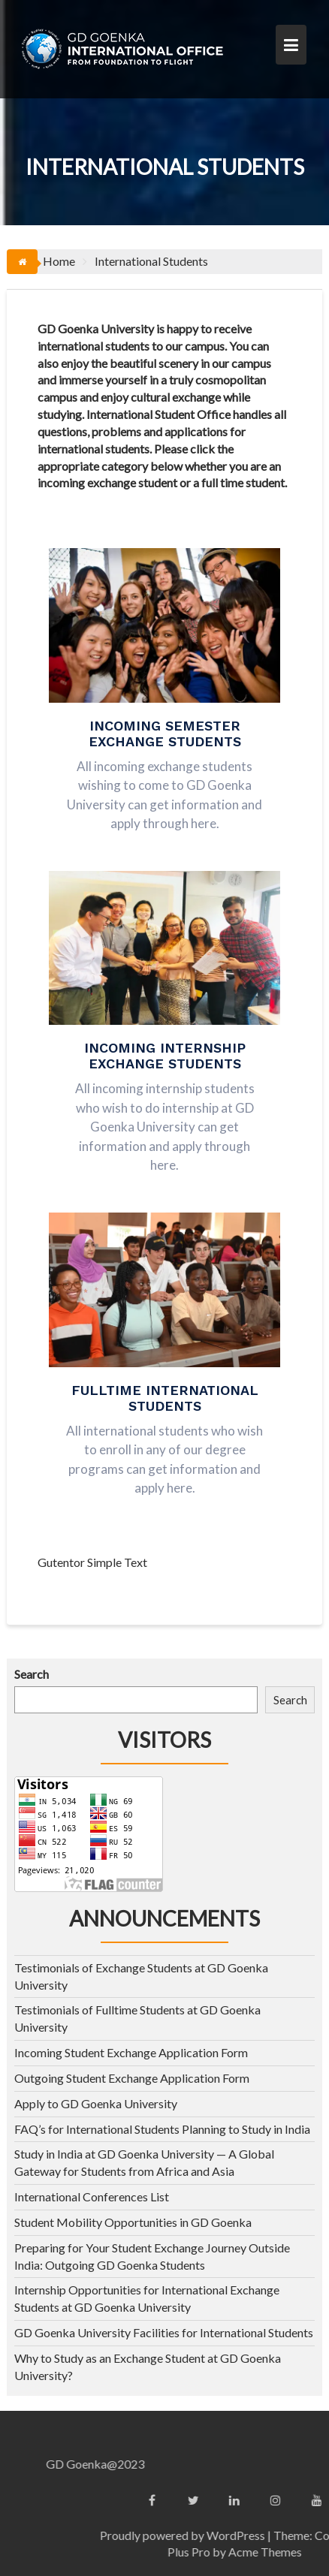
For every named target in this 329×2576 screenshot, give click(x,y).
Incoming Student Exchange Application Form (131, 2052)
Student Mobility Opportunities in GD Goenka (133, 2222)
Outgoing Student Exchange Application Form (131, 2078)
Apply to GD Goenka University (95, 2103)
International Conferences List (91, 2196)
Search (31, 1674)
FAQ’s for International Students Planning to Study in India (162, 2129)
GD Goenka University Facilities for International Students (163, 2332)
